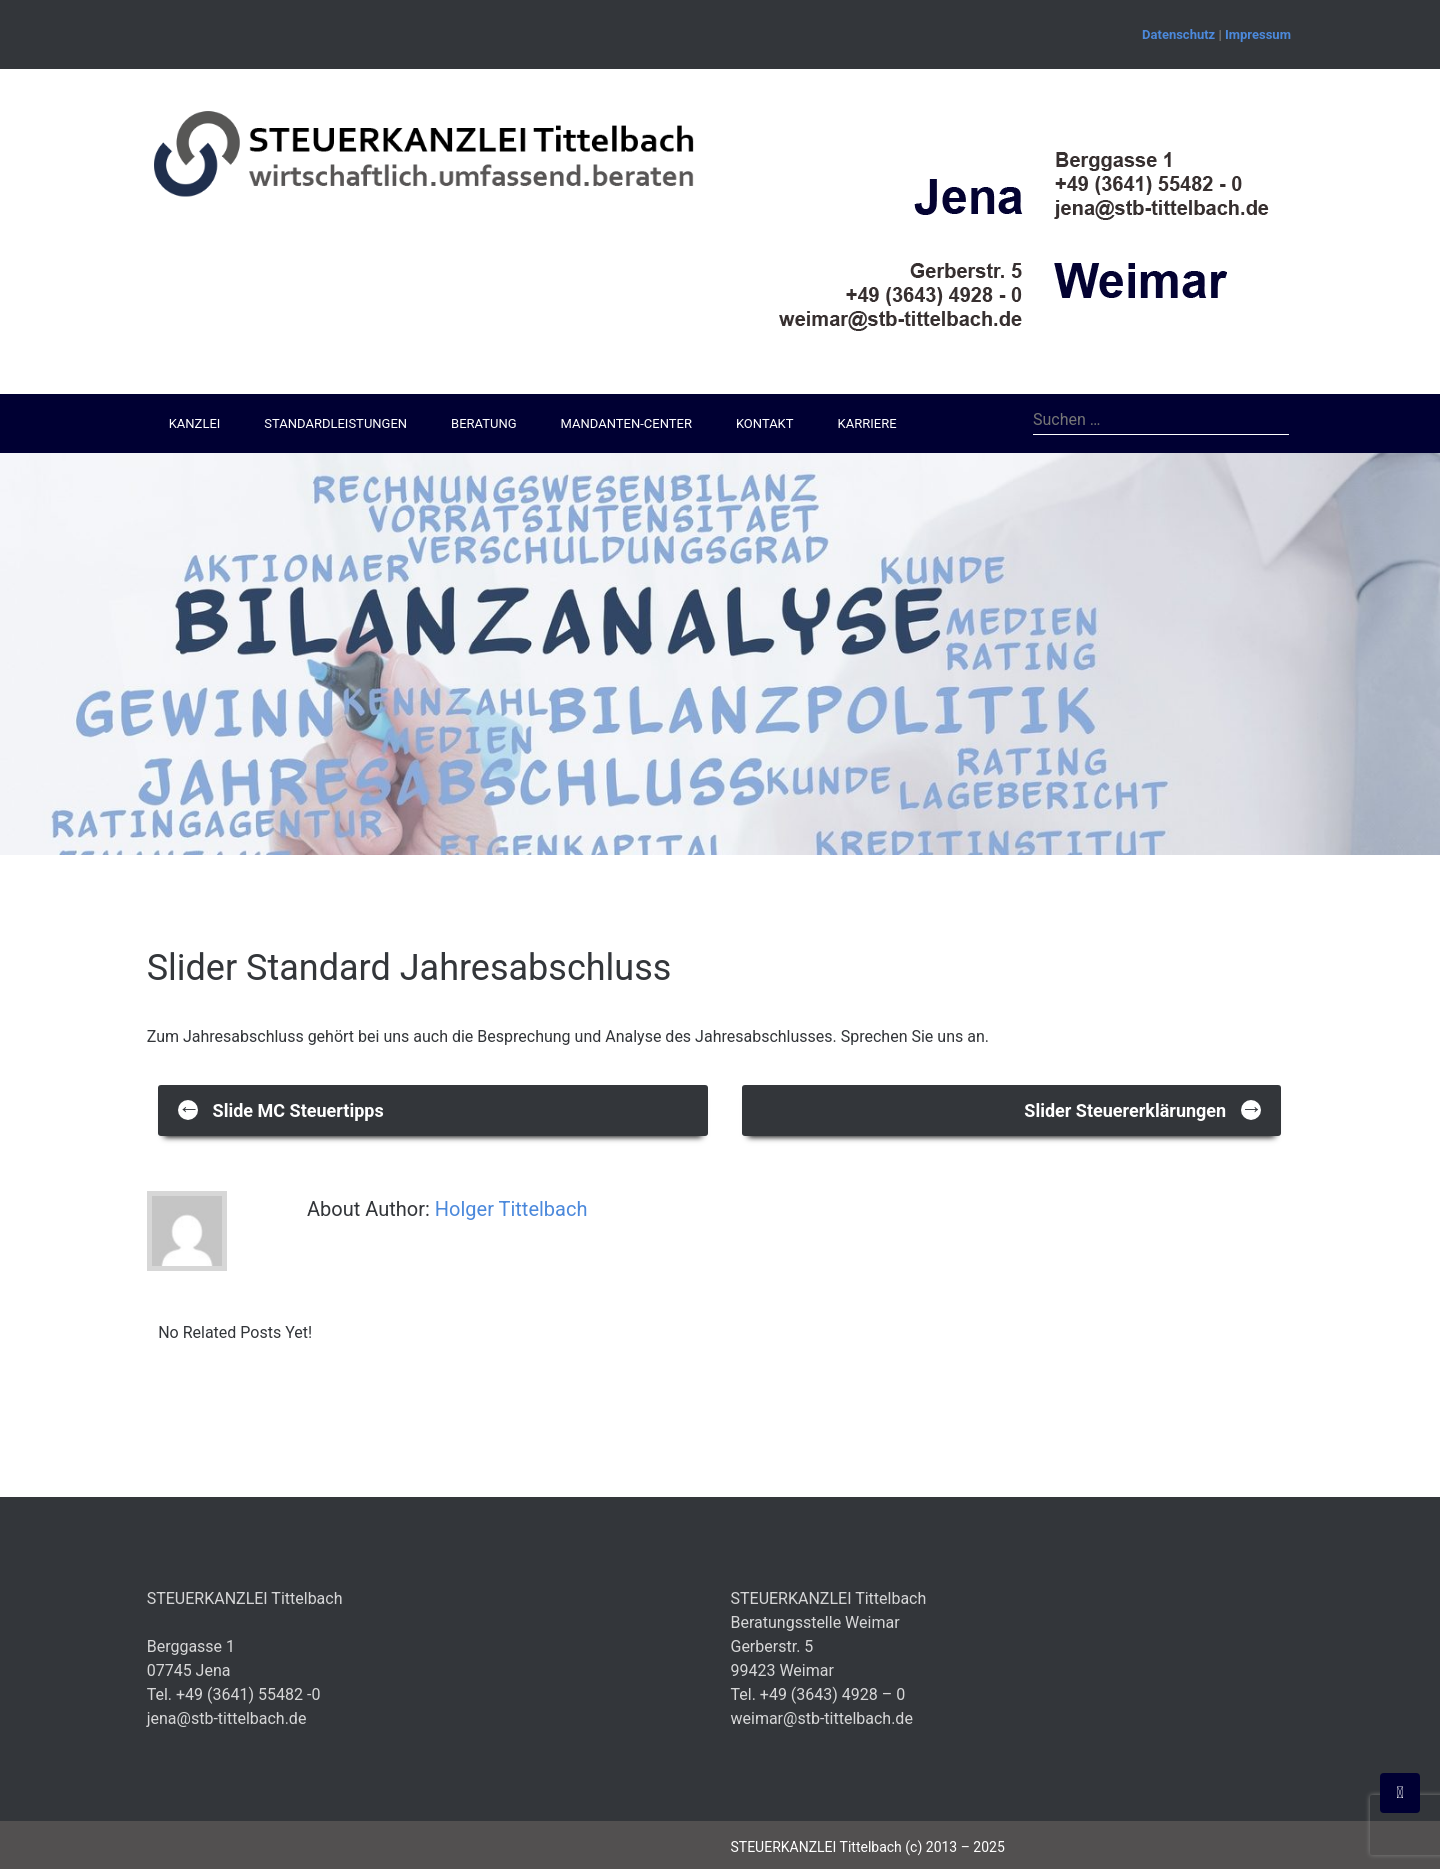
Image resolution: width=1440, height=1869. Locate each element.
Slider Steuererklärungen (1143, 1108)
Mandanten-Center (626, 423)
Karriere (867, 423)
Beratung (483, 423)
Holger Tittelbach (511, 1209)
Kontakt (765, 423)
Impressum (1258, 34)
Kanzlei (195, 423)
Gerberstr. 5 (771, 1646)
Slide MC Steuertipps (281, 1108)
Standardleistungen (335, 423)
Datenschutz (1178, 34)
